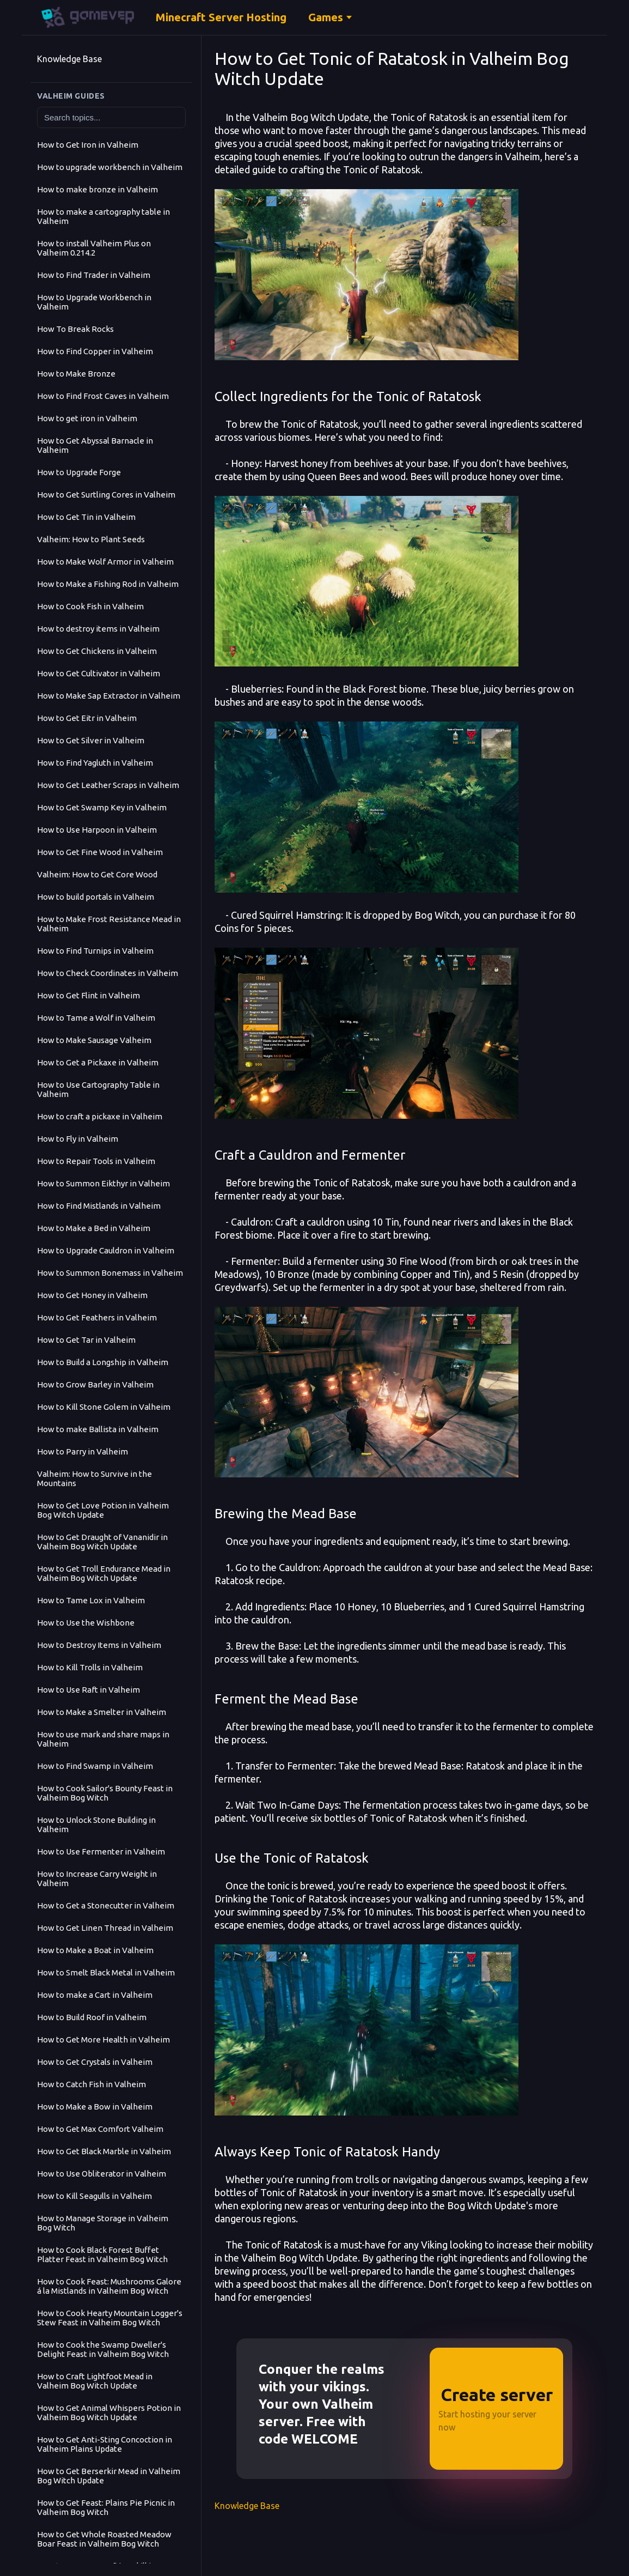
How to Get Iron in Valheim (87, 144)
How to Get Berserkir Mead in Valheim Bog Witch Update (108, 2475)
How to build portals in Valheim (95, 896)
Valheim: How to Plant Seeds (91, 539)
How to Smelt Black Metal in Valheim (106, 1972)
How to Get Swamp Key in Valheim (102, 807)
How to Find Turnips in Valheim (95, 950)
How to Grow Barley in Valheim (95, 1384)
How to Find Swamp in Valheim (95, 1766)
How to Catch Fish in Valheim (91, 2084)
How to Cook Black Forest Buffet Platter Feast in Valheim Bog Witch (102, 2254)
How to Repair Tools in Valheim (96, 1161)
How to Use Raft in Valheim (88, 1689)
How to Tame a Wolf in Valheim (96, 1017)
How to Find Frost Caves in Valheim (103, 396)
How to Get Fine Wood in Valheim (100, 852)
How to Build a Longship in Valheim (102, 1362)
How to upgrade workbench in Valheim (109, 167)
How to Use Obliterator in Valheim (101, 2173)
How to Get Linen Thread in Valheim (105, 1927)
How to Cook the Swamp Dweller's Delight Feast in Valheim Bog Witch (103, 2349)
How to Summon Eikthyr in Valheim (103, 1183)
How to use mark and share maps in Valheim (103, 1739)
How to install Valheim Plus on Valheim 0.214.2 (94, 248)
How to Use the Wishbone (86, 1622)
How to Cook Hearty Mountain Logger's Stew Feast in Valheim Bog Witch (109, 2317)
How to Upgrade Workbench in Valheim (94, 302)
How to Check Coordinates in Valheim (107, 973)
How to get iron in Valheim (87, 418)
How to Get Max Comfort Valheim (100, 2128)
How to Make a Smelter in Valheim (101, 1712)
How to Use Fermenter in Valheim (101, 1851)
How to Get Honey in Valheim (92, 1295)
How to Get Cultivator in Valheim (98, 673)
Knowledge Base (69, 59)
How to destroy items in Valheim (98, 628)
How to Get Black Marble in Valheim (104, 2151)
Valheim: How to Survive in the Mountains (94, 1478)
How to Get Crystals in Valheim (94, 2061)
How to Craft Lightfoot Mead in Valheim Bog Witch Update (94, 2381)
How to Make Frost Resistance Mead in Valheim (109, 923)
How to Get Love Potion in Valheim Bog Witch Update (103, 1510)
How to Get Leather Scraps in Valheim (108, 785)
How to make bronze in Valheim (97, 189)
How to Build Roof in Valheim (91, 2017)
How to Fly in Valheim (77, 1138)
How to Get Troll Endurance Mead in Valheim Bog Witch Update (103, 1573)
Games (325, 17)
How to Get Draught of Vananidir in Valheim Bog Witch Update (102, 1541)
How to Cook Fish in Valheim (90, 606)
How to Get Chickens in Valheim (97, 651)
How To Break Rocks (75, 329)
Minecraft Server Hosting (221, 17)
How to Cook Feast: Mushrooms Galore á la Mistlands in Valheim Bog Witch (109, 2286)
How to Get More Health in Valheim (103, 2039)
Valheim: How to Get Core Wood (97, 874)
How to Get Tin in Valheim (86, 517)
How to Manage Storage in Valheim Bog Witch (102, 2223)
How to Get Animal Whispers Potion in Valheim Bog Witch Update (109, 2412)
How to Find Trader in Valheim (93, 275)
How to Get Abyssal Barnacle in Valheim (95, 445)
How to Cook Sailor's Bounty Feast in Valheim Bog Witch (105, 1793)
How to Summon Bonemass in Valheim (110, 1272)
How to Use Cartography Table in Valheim (98, 1089)
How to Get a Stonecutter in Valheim (105, 1905)
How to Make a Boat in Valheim (95, 1950)
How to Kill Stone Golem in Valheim (103, 1406)
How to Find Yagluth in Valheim (95, 762)
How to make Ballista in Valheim (97, 1429)
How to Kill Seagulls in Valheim (94, 2196)
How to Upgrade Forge (79, 472)
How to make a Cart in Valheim (94, 1994)
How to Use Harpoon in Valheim (97, 829)
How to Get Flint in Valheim (88, 995)
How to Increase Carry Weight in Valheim (97, 1878)
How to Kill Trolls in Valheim (90, 1667)
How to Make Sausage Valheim (94, 1040)
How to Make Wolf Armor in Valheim (105, 561)
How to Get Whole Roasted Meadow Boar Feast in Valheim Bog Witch (104, 2539)
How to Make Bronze (76, 373)
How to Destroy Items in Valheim (99, 1645)
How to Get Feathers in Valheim (97, 1317)
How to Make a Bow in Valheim (94, 2106)
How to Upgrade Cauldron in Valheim (105, 1250)
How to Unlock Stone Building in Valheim (96, 1824)
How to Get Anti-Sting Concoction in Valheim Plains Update (104, 2444)
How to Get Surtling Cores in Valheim (106, 494)
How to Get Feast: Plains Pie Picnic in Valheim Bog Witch (106, 2507)
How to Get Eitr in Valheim (87, 718)
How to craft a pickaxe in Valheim (99, 1116)
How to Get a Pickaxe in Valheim (97, 1062)
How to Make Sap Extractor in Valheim (108, 695)
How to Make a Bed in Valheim (93, 1228)
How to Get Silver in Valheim (90, 740)
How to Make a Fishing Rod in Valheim (108, 584)
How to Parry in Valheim (82, 1451)
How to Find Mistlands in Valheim (99, 1205)
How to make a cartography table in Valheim (103, 216)
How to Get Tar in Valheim (86, 1339)
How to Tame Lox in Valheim (91, 1600)
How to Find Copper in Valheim (95, 351)
